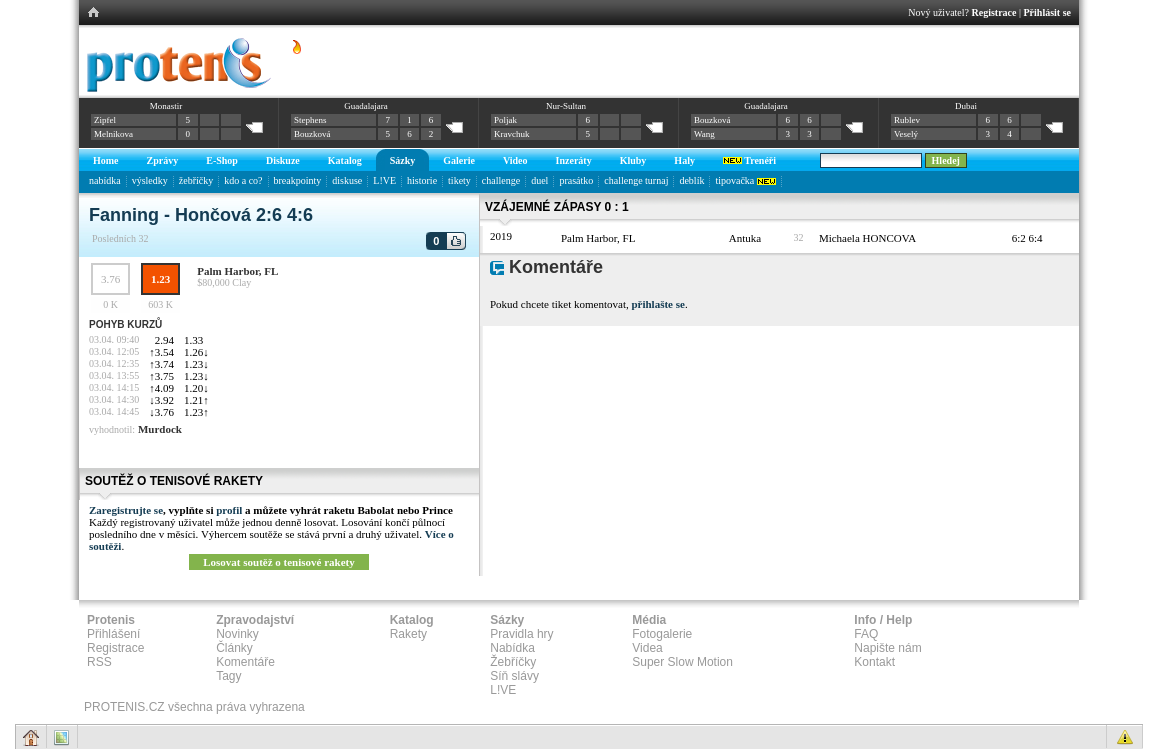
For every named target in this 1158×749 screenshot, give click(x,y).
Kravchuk (512, 134)
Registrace (994, 12)
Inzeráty (574, 160)
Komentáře (245, 662)
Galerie (459, 160)
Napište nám (887, 648)
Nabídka (512, 648)
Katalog (345, 160)
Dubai (966, 106)
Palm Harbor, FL (237, 271)
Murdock (160, 429)
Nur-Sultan (566, 106)
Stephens (310, 120)
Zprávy (163, 160)
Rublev (907, 120)
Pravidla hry (521, 634)
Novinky (237, 634)
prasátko (576, 180)
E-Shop (222, 160)
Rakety (408, 634)
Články (234, 648)
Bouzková (312, 134)
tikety (459, 180)
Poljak (505, 120)
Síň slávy (514, 676)
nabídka (105, 180)
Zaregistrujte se (126, 510)
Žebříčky (513, 662)
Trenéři (749, 160)
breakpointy (298, 180)
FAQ (866, 634)
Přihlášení (113, 634)
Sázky (403, 160)
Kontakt (874, 662)
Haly (684, 160)
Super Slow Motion (682, 662)
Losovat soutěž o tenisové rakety (279, 562)
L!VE (384, 180)
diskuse (347, 180)
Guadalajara (365, 106)
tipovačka (745, 180)
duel (539, 180)
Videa (647, 648)
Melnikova (113, 134)
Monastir (166, 106)
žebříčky (196, 180)
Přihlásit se (1048, 12)
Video (515, 160)
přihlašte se (657, 304)
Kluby (633, 160)
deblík (691, 180)
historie (422, 180)
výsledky (150, 180)
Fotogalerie (662, 634)
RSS (99, 662)
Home (106, 160)
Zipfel (105, 120)
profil (229, 510)
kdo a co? (243, 180)
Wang (704, 134)
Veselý (906, 134)
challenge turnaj (636, 180)
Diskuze (283, 160)
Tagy (228, 676)
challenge (501, 180)
